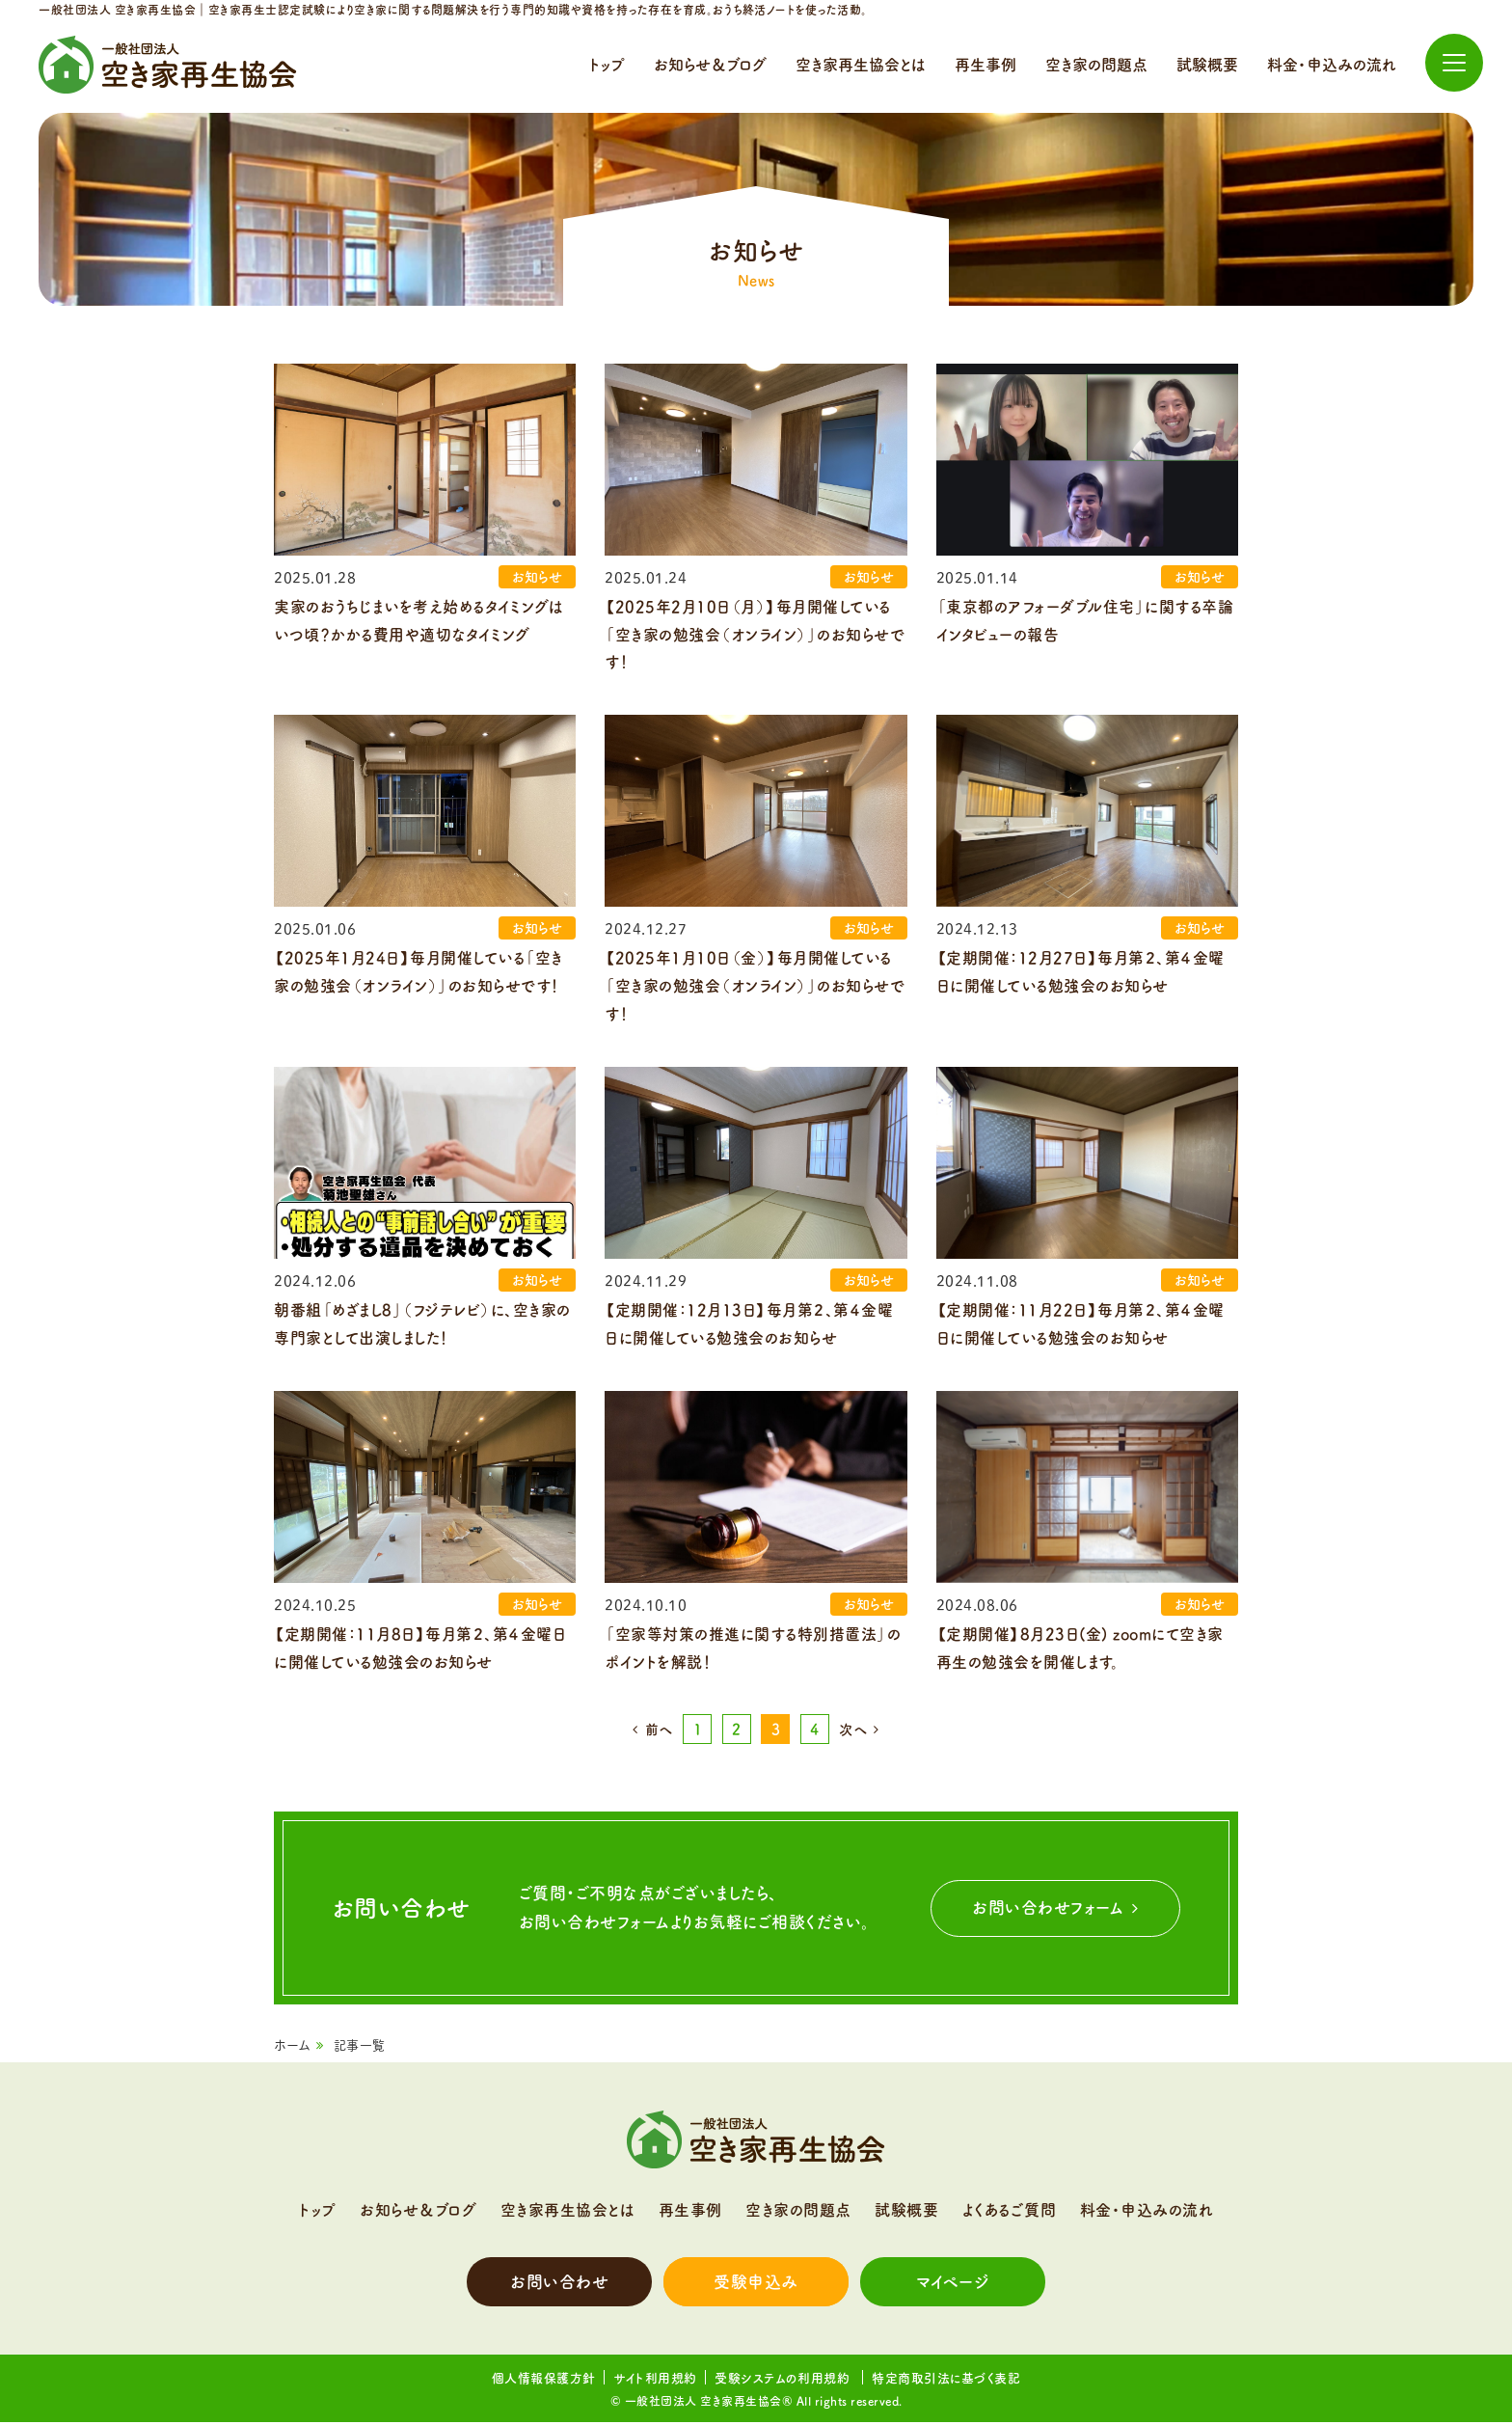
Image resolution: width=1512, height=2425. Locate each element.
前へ (659, 1733)
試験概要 (1207, 64)
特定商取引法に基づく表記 (947, 2381)
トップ (607, 64)
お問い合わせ (559, 2284)
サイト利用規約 (655, 2381)
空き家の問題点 (1096, 64)
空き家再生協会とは (861, 64)
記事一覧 (360, 2049)
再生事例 (985, 64)
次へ (853, 1733)
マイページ (953, 2284)
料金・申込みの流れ (1331, 64)
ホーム (292, 2049)
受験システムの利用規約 (784, 2381)
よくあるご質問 (1009, 2213)
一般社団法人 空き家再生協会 (168, 65)
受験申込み (756, 2284)
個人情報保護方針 (544, 2381)
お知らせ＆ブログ (710, 64)
